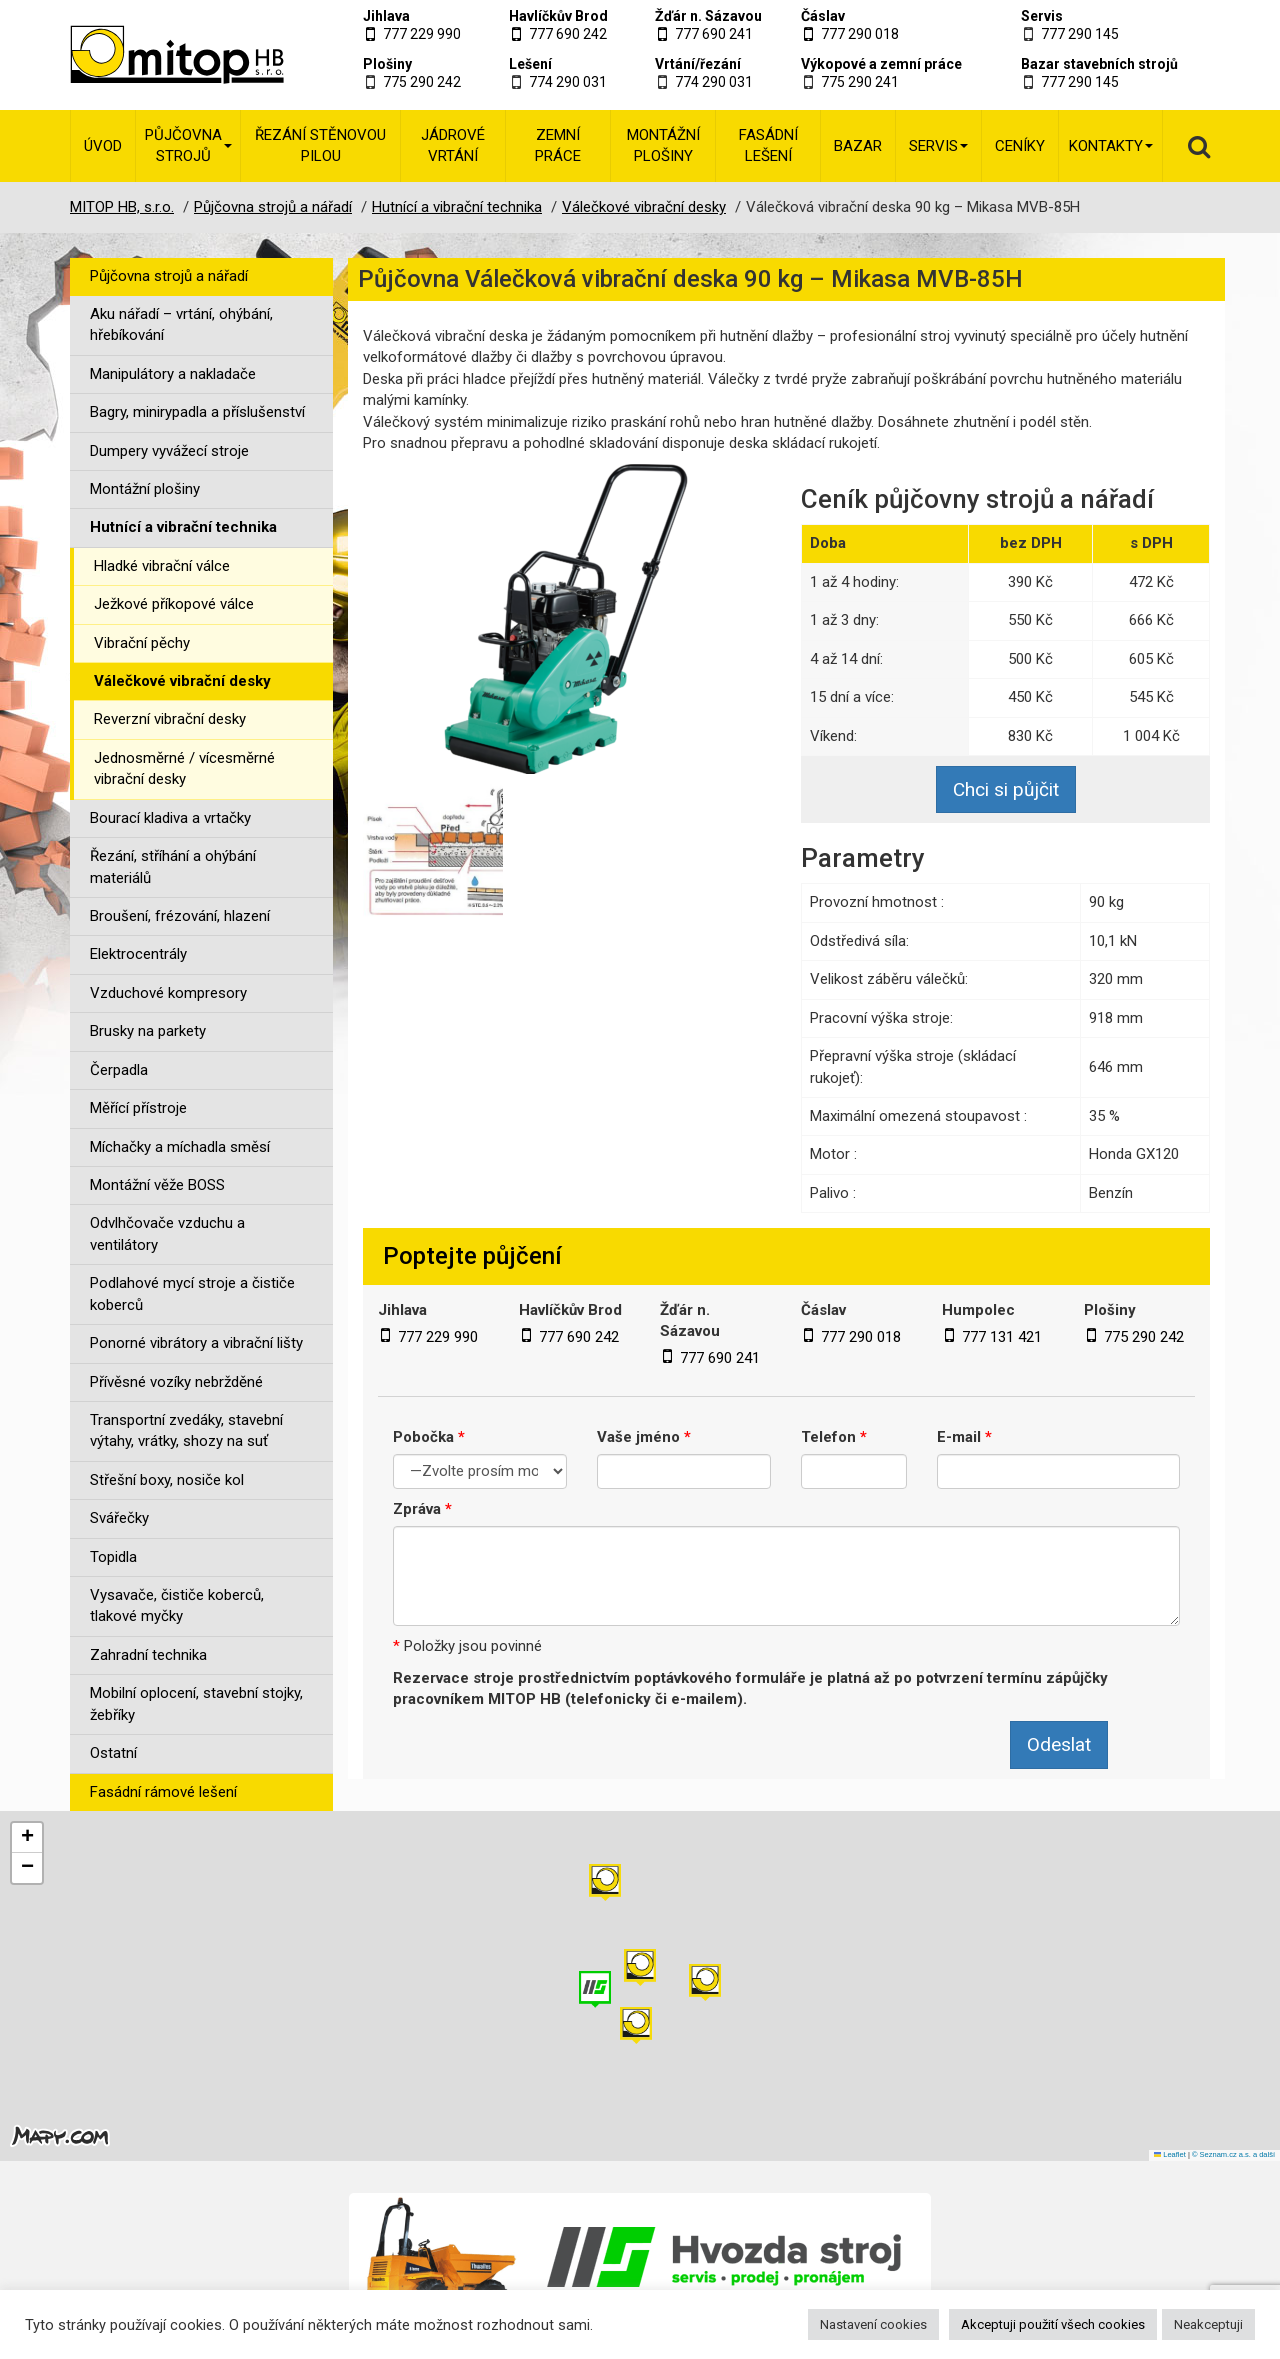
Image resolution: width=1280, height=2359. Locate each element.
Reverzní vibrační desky (170, 719)
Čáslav (823, 16)
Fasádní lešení (768, 145)
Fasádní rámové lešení (163, 1792)
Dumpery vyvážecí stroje (169, 451)
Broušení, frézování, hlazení (180, 916)
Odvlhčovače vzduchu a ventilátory (167, 1233)
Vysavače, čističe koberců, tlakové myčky (177, 1605)
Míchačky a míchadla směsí (180, 1147)
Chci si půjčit (1006, 789)
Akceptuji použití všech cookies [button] (1053, 2324)
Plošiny (387, 64)
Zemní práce (558, 145)
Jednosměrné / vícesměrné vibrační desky (184, 768)
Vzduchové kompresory (168, 993)
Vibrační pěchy (142, 643)
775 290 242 (422, 82)
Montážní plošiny (663, 145)
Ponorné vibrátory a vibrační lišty (196, 1343)
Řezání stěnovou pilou (320, 145)
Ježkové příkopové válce (174, 604)
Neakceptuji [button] (1208, 2324)
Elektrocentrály (138, 954)
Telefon (834, 1437)
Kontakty (1111, 146)
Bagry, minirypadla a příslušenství (197, 412)
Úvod (103, 146)
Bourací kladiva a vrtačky (170, 818)
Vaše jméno (644, 1437)
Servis (1042, 16)
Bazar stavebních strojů (1099, 64)
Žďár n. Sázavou (708, 16)
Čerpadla (119, 1070)
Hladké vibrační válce (162, 566)
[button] (705, 1982)
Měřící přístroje (138, 1108)
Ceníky (1020, 146)
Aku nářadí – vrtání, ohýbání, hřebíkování (181, 324)
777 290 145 (1080, 34)
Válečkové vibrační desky (182, 681)
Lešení (530, 64)
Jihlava (386, 16)
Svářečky (119, 1518)
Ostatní (113, 1753)
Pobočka (429, 1437)
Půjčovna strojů (188, 145)
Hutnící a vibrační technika (183, 527)
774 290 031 (568, 82)
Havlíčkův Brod (558, 16)
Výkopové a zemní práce (881, 64)
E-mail (964, 1437)
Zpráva (422, 1509)
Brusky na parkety (148, 1031)
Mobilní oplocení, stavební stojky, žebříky (196, 1703)
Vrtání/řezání (698, 64)
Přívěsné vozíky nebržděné (176, 1382)
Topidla (113, 1557)
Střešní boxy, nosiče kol (167, 1480)
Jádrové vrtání (453, 145)
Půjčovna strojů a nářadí (169, 276)
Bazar (858, 146)
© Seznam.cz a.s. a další (1233, 2154)
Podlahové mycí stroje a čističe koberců (192, 1293)
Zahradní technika (148, 1655)
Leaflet (1170, 2154)
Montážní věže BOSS (157, 1185)
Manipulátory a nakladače (173, 374)
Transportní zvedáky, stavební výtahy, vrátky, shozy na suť (186, 1430)
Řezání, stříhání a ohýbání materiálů (173, 866)
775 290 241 (860, 82)
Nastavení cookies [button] (873, 2324)
